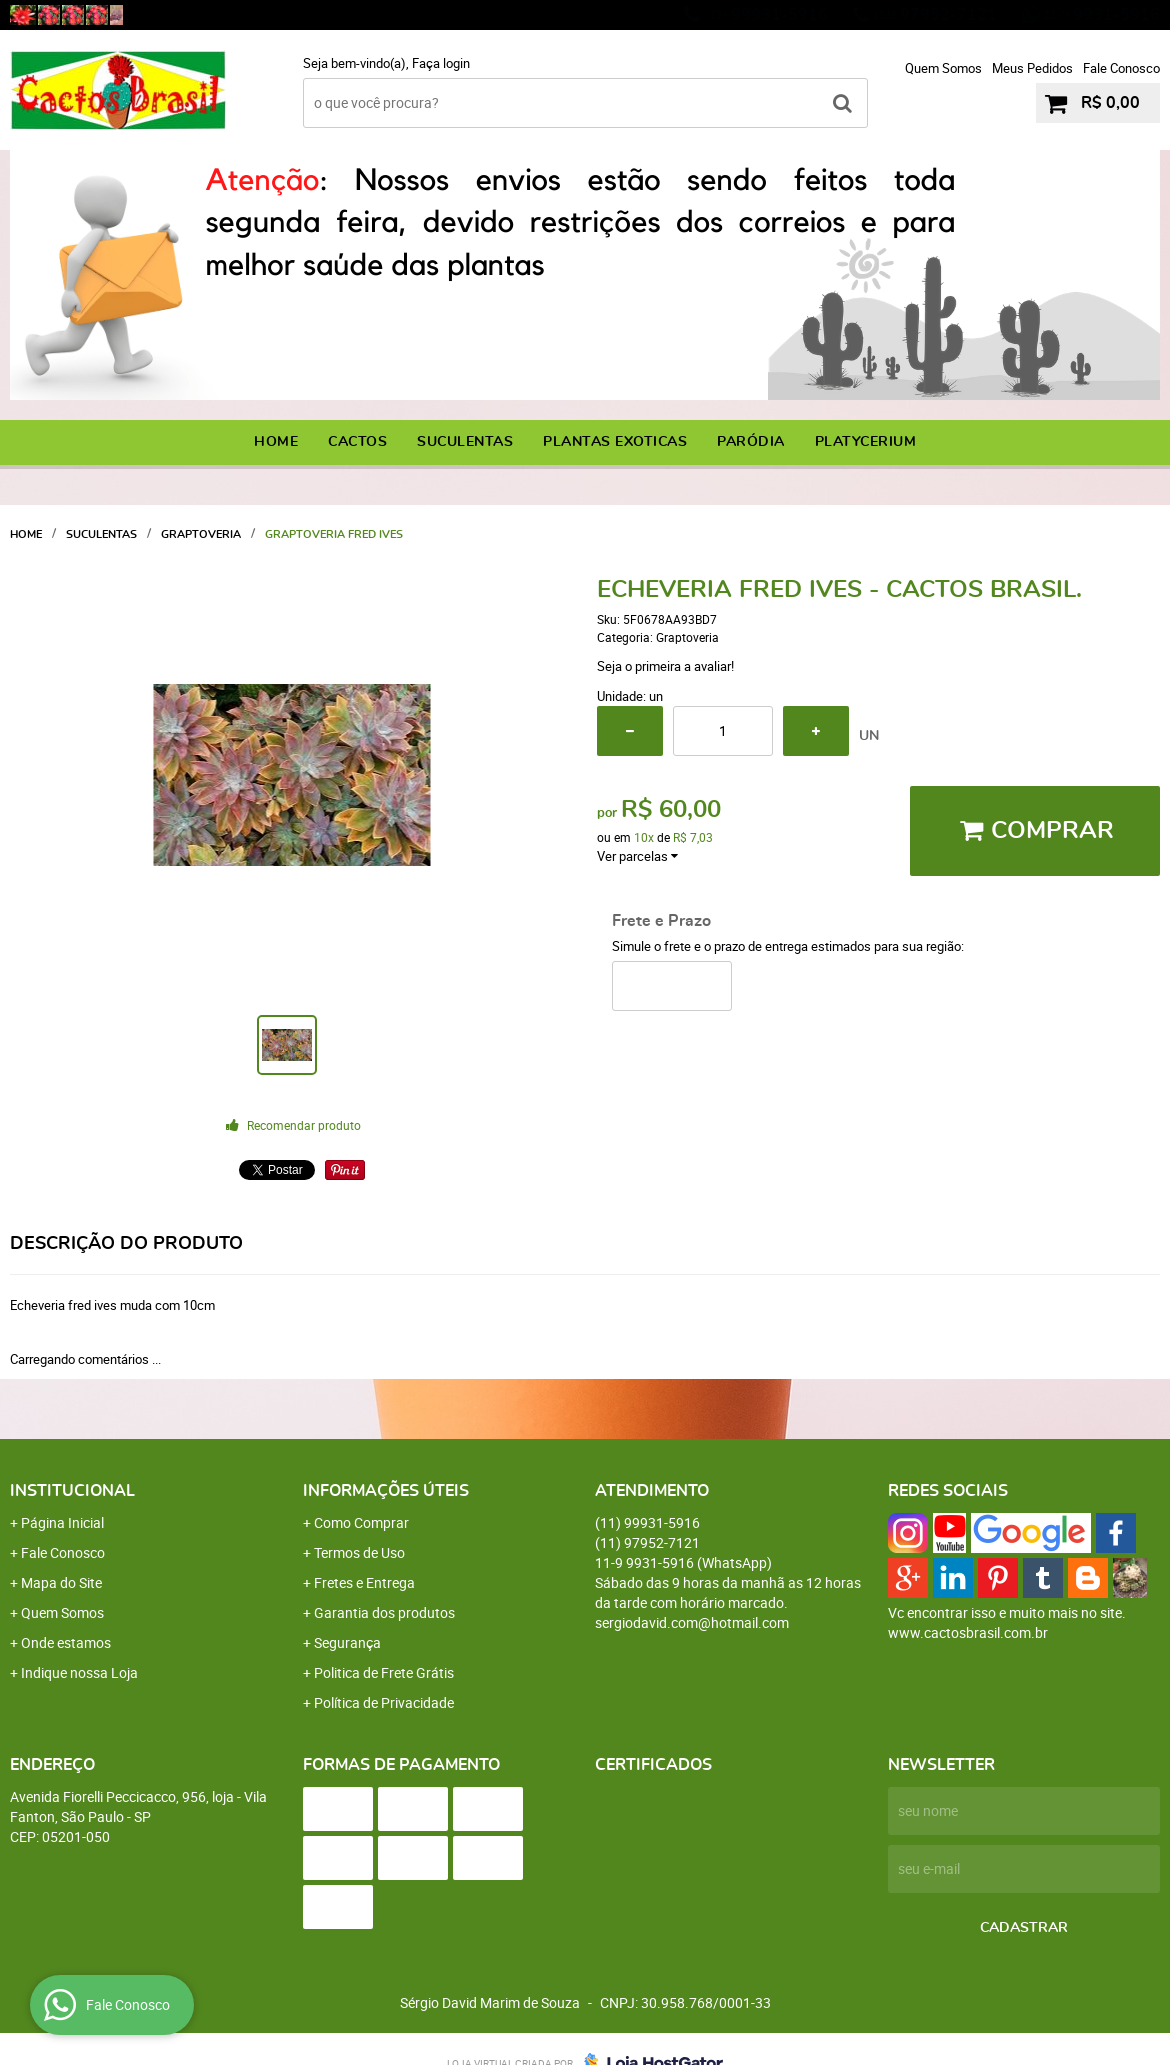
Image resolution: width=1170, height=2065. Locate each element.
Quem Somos (943, 68)
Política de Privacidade (384, 1702)
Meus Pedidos (1032, 68)
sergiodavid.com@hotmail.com (692, 1622)
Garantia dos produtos (384, 1612)
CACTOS (357, 442)
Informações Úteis (386, 1491)
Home (276, 442)
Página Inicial (62, 1522)
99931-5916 (766, 15)
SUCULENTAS (465, 442)
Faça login (441, 63)
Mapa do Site (61, 1582)
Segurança (347, 1642)
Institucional (72, 1491)
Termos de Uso (359, 1552)
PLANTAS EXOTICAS (615, 442)
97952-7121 (935, 15)
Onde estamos (66, 1642)
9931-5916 (1101, 15)
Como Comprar (361, 1522)
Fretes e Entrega (364, 1582)
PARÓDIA (751, 442)
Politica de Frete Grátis (384, 1672)
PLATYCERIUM (866, 442)
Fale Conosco (1121, 68)
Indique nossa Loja (79, 1672)
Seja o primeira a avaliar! (665, 666)
